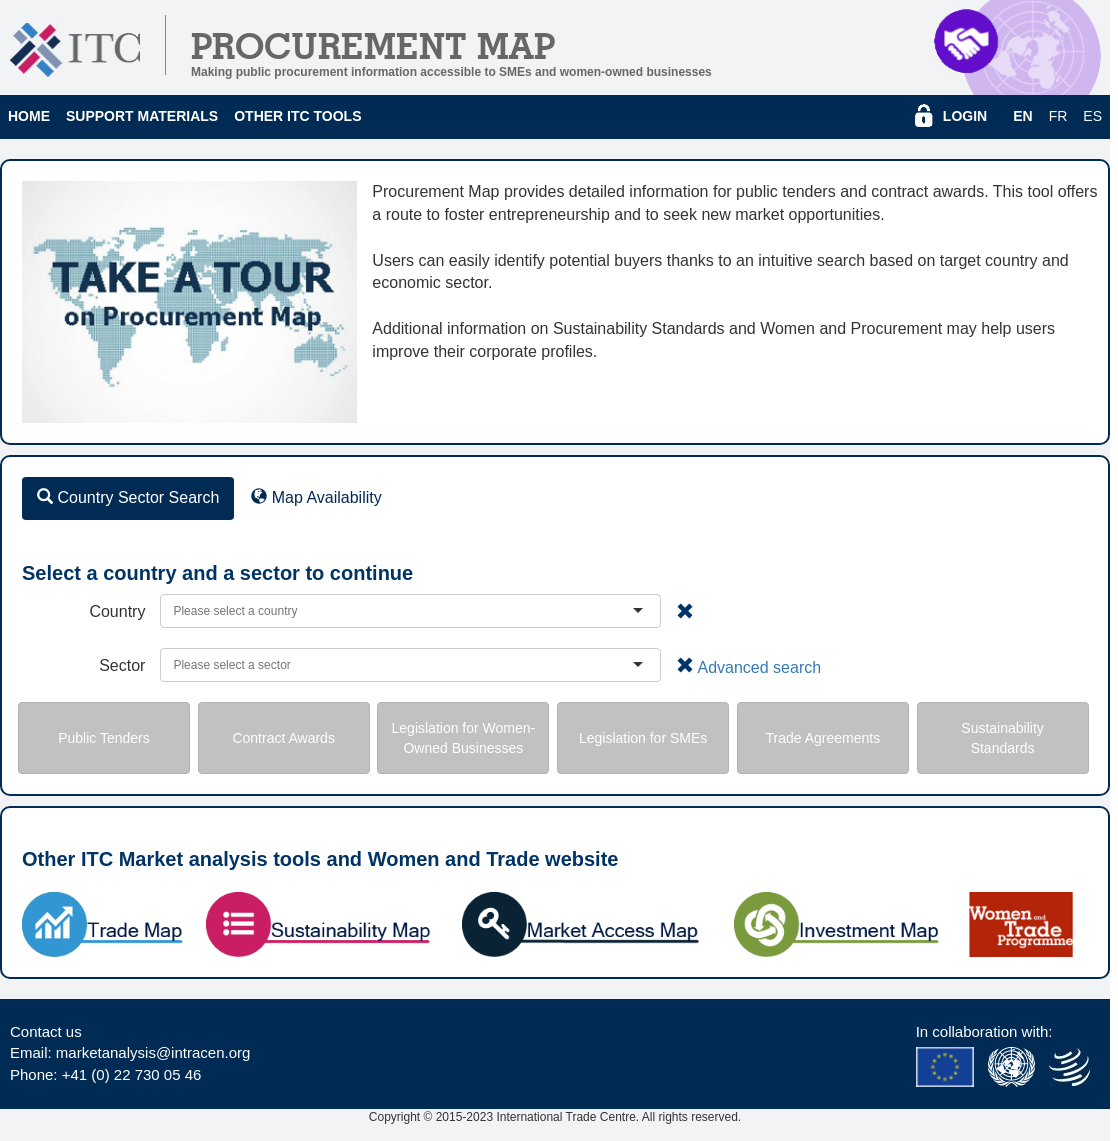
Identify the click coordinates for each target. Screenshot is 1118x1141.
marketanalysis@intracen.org (153, 1052)
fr (1058, 116)
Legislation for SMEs (643, 738)
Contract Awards (283, 738)
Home (29, 116)
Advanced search (759, 667)
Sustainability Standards (1002, 738)
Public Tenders (104, 738)
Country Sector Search (128, 497)
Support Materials (142, 116)
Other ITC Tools (297, 116)
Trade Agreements (823, 738)
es (1092, 116)
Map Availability (316, 497)
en (1022, 116)
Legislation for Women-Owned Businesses (464, 738)
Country (117, 611)
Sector (122, 665)
